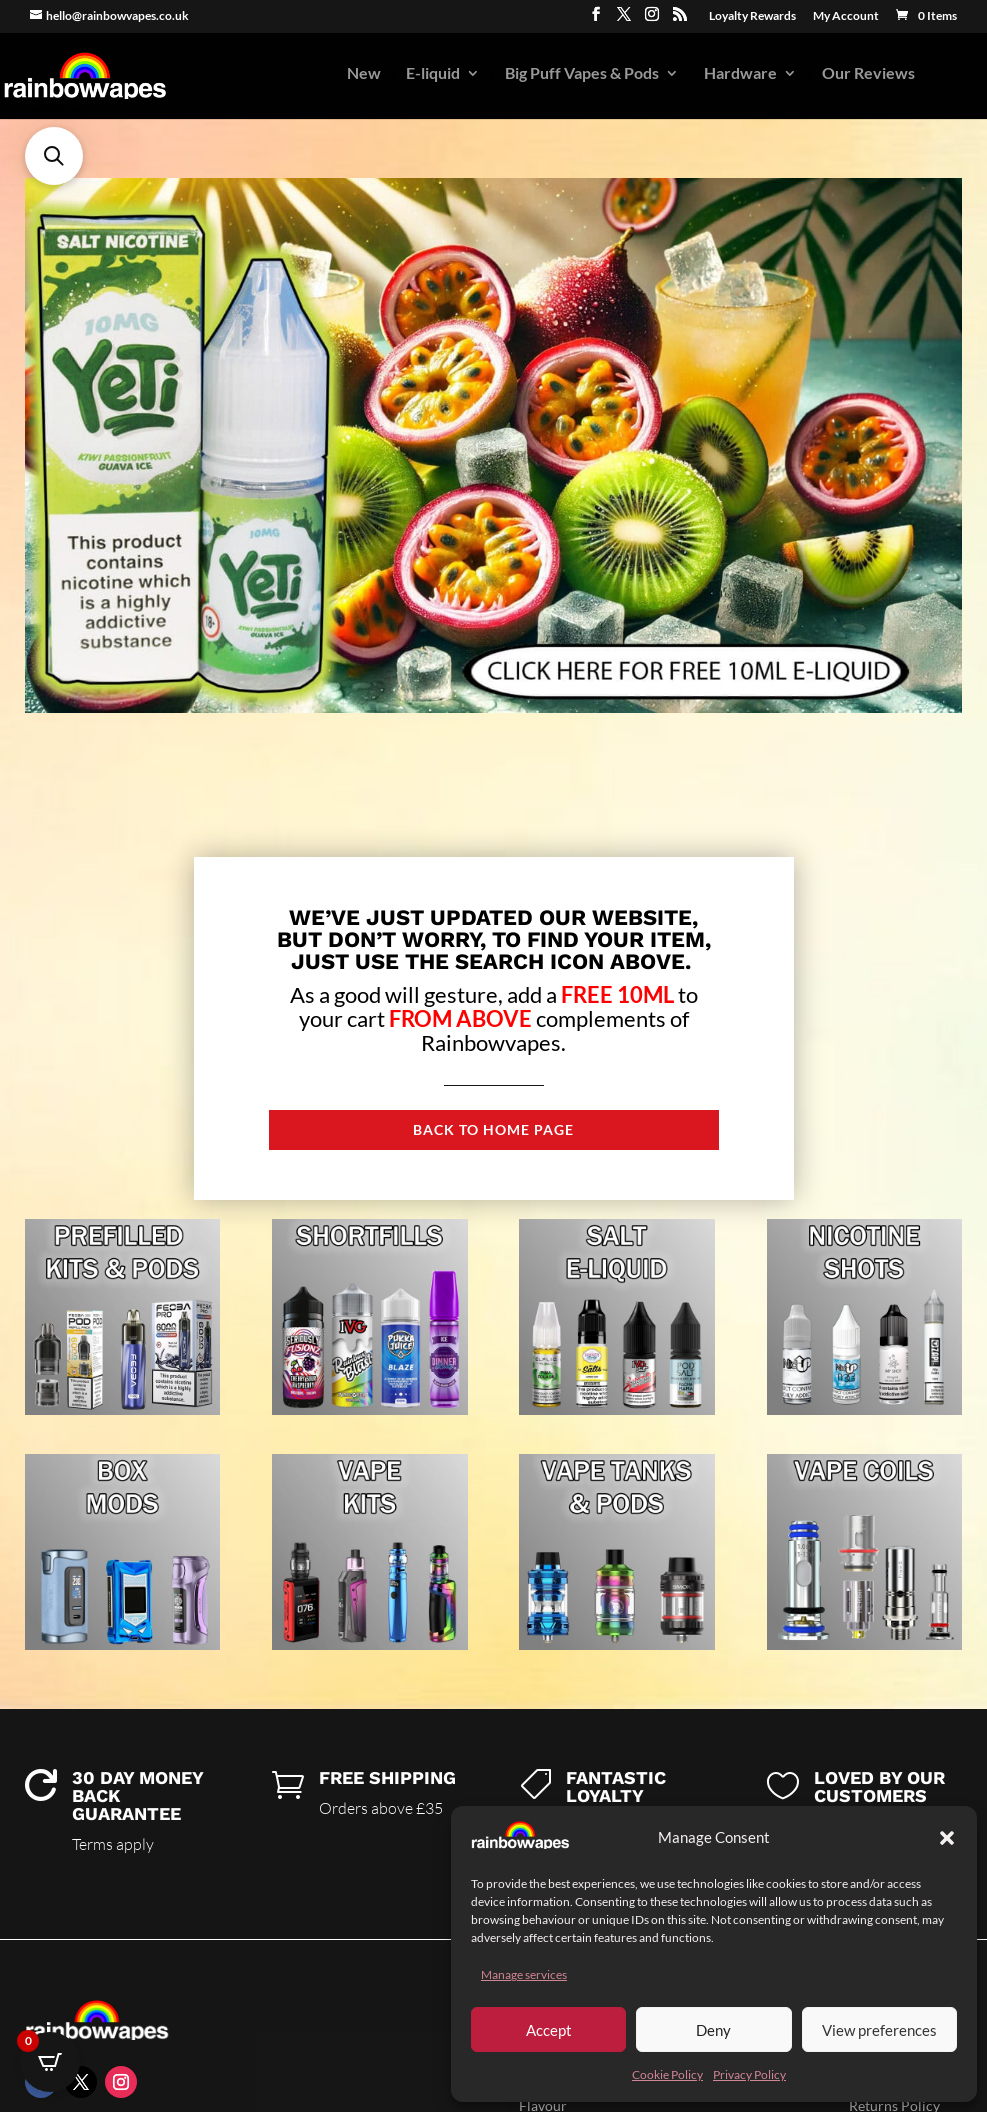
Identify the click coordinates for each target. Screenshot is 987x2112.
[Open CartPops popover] (50, 2062)
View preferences (879, 2030)
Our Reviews (868, 74)
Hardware (740, 74)
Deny (713, 2030)
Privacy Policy (749, 2074)
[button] (947, 1838)
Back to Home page (493, 1129)
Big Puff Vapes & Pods (582, 74)
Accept (549, 2030)
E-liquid (433, 74)
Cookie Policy (667, 2074)
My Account (846, 16)
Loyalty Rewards (752, 16)
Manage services (524, 1974)
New (364, 74)
